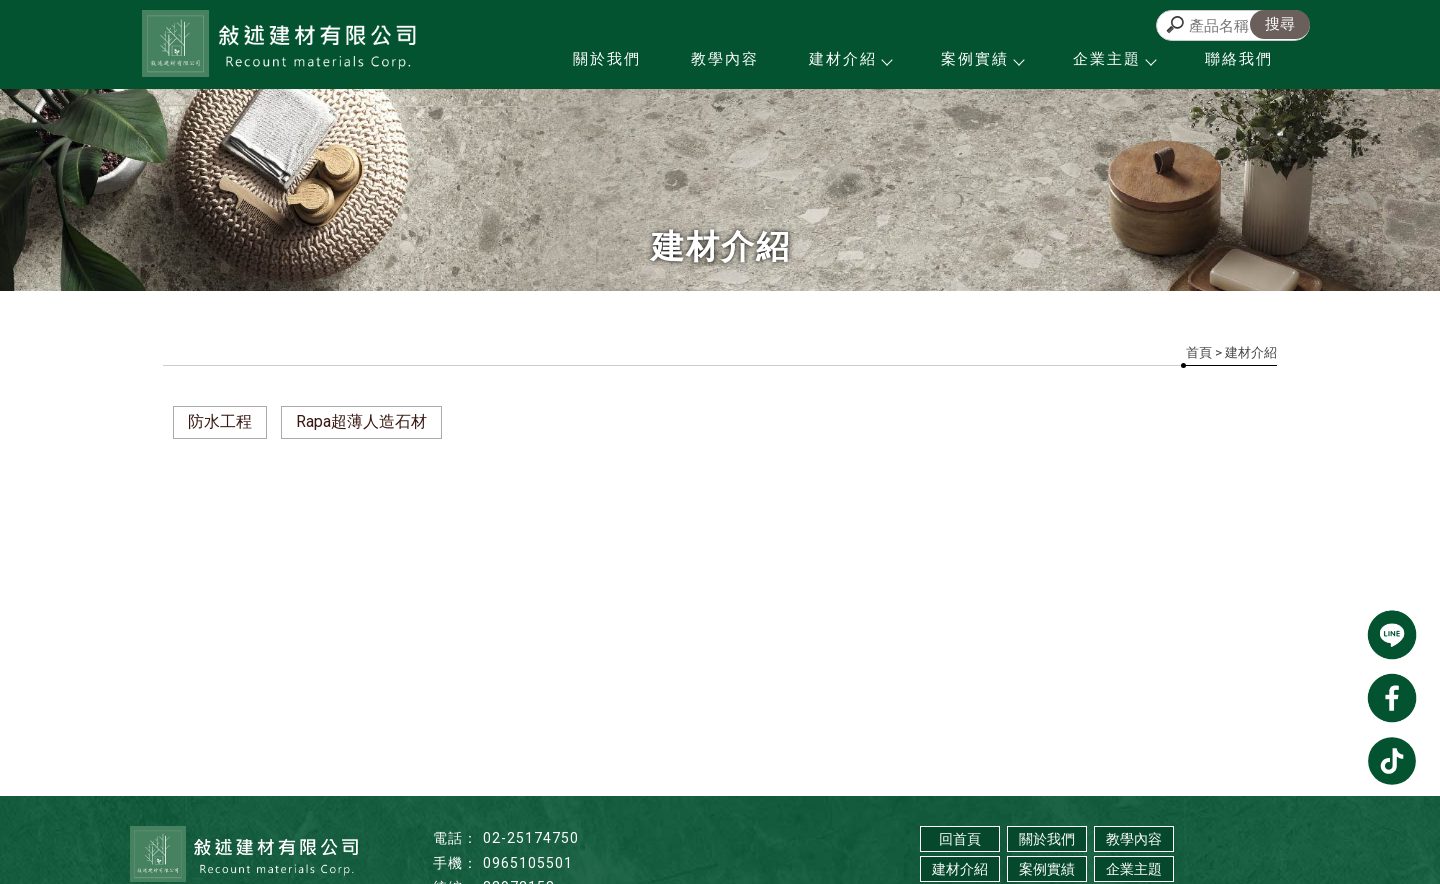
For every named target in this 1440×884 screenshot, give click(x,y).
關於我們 (607, 59)
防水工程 (220, 421)
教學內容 (725, 59)
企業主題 (1114, 59)
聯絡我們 (1239, 59)
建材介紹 (850, 59)
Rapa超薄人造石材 (361, 421)
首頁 (1199, 352)
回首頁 (960, 839)
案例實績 (982, 59)
